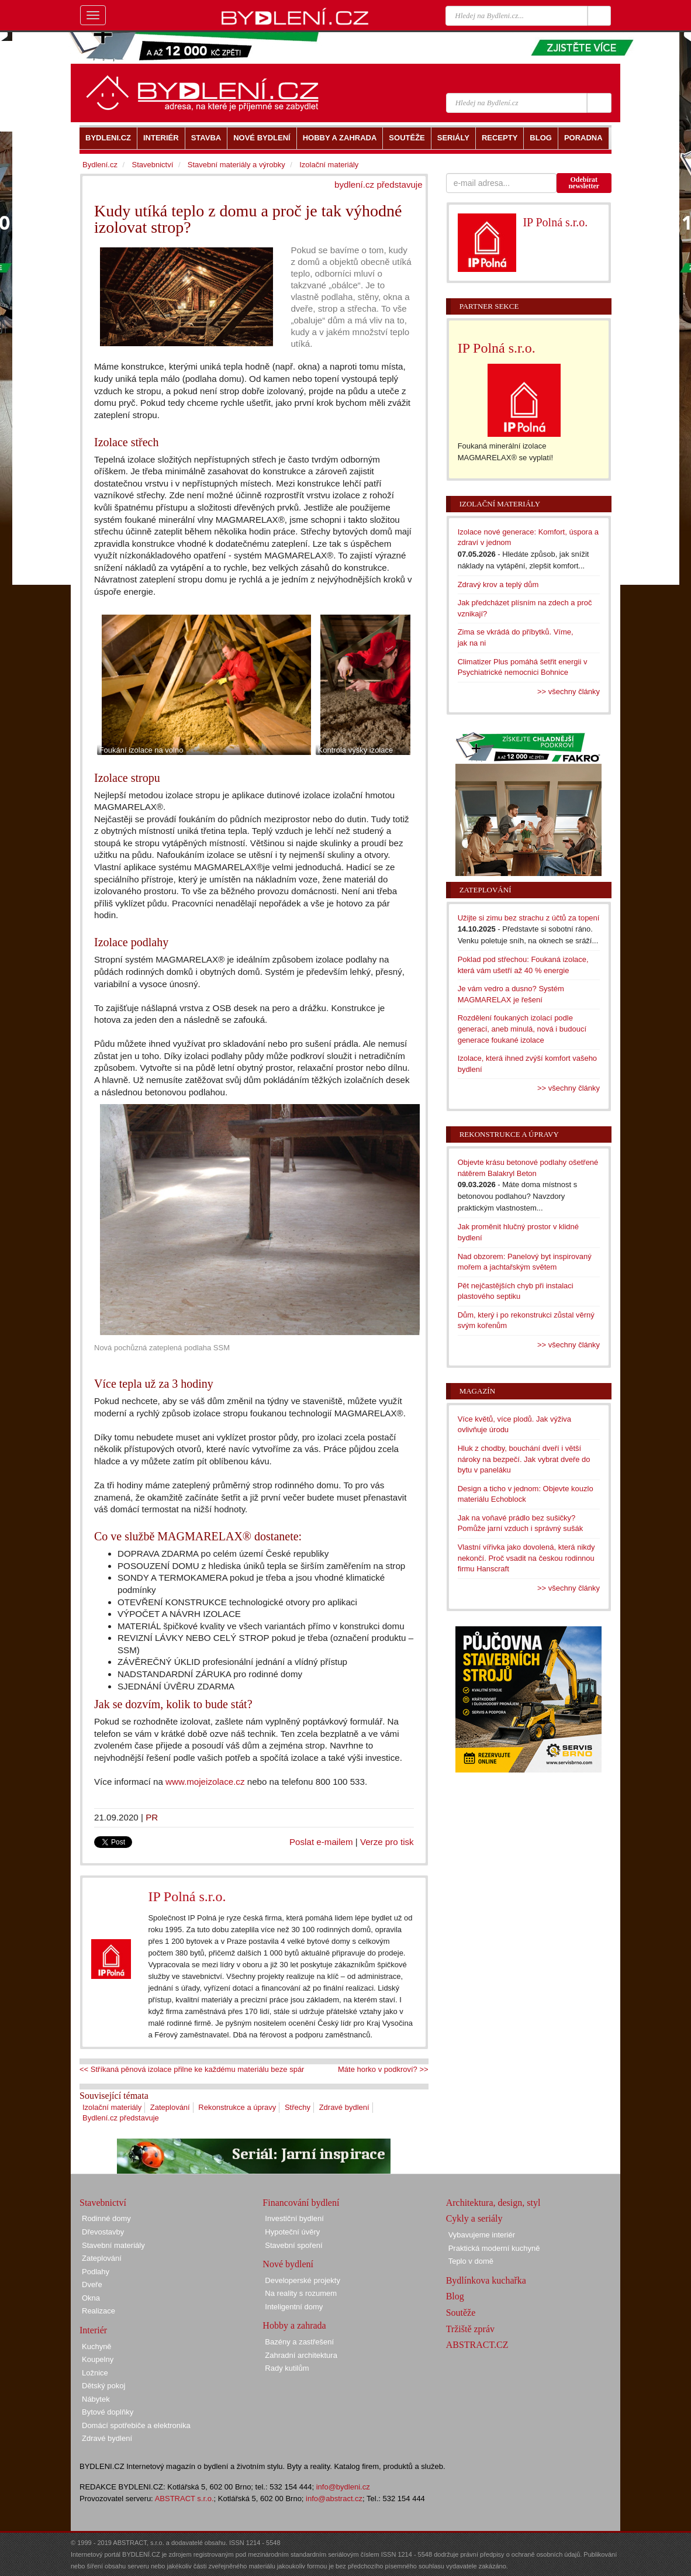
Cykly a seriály (474, 2218)
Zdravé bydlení (344, 2107)
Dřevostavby (103, 2231)
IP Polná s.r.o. (187, 1896)
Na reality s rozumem (301, 2293)
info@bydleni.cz (343, 2486)
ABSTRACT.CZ (477, 2345)
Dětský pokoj (103, 2385)
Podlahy (95, 2271)
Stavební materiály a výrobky (236, 164)
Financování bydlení (300, 2203)
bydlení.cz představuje (378, 184)
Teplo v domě (470, 2261)
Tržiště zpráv (470, 2329)
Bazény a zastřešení (299, 2341)
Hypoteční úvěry (292, 2231)
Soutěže (461, 2313)
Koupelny (97, 2359)
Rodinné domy (106, 2218)
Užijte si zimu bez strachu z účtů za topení (529, 917)
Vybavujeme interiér (481, 2234)
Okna (91, 2298)
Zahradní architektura (301, 2355)
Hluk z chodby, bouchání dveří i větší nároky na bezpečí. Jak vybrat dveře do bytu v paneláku (524, 1459)
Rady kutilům (287, 2368)
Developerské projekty (302, 2280)
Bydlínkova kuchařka (486, 2280)
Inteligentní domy (294, 2306)
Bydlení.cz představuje (120, 2117)
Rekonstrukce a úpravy (237, 2107)
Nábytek (96, 2399)
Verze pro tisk (387, 1842)
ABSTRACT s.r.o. (184, 2498)
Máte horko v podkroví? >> (383, 2069)
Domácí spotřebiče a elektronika (136, 2425)
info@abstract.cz (334, 2498)
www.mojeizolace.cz (204, 1782)
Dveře (92, 2284)
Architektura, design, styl (493, 2203)
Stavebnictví (152, 164)
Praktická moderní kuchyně (494, 2248)
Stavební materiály (113, 2245)
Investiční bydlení (294, 2218)
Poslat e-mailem (321, 1842)
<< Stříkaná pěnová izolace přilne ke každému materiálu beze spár (192, 2069)
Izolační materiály (111, 2107)
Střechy (297, 2107)
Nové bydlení (287, 2264)
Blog (455, 2296)
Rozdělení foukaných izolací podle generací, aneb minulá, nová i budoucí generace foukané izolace (522, 1028)
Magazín (477, 1391)
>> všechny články (568, 691)
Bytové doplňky (107, 2412)
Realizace (98, 2310)
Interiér (93, 2330)
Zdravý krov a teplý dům (498, 584)
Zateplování (170, 2107)
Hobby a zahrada (294, 2325)
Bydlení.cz (100, 164)
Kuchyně (97, 2346)
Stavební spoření (293, 2245)
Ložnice (95, 2372)
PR (152, 1817)
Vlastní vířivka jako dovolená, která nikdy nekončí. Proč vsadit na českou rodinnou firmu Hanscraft (526, 1558)
